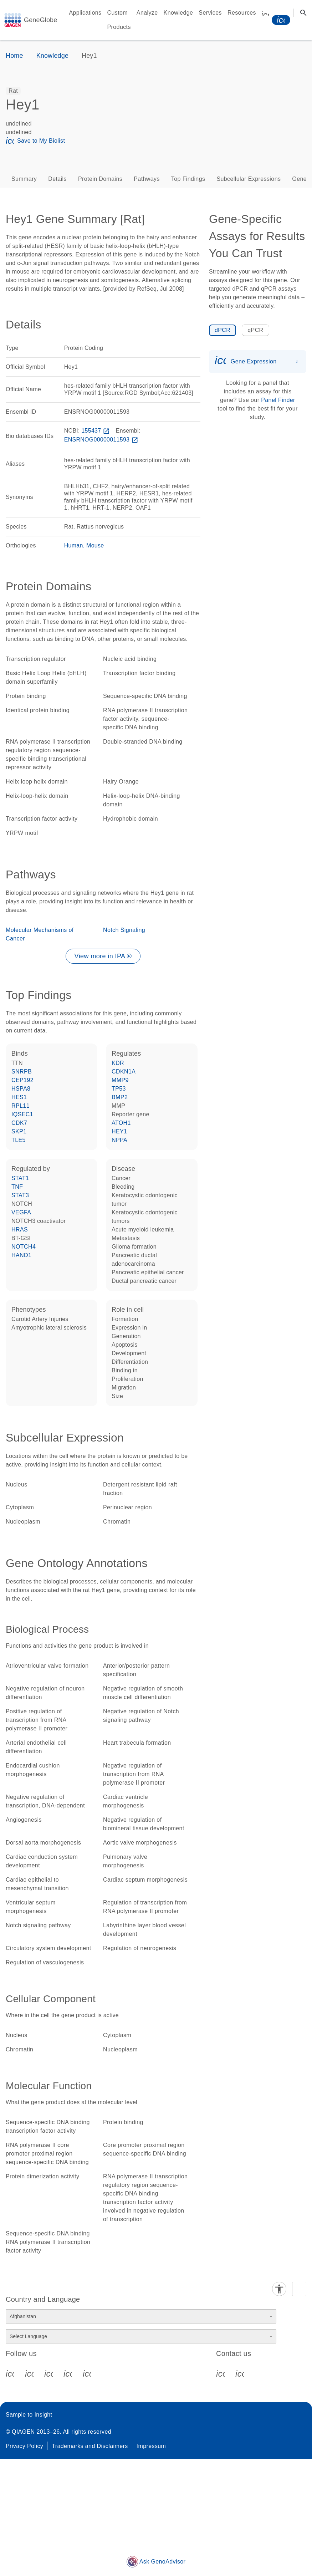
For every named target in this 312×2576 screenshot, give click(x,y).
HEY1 (119, 1131)
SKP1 (19, 1131)
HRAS (19, 1229)
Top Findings (188, 179)
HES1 (19, 1097)
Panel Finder (278, 400)
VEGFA (21, 1212)
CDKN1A (123, 1071)
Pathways (147, 179)
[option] (13, 91)
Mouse (95, 545)
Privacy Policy (24, 2446)
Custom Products (119, 20)
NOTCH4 (23, 1247)
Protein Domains (100, 179)
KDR (118, 1063)
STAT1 (20, 1178)
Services (210, 13)
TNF (17, 1187)
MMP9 (120, 1080)
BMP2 (120, 1097)
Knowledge (178, 13)
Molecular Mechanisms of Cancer (40, 934)
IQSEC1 (22, 1114)
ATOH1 (121, 1123)
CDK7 (19, 1123)
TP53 (119, 1089)
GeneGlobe (40, 20)
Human (73, 545)
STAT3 (20, 1195)
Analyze (147, 13)
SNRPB (21, 1071)
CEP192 (22, 1080)
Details (57, 179)
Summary (24, 179)
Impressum (151, 2446)
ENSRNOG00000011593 (102, 440)
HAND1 (21, 1255)
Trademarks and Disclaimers (90, 2446)
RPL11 (20, 1106)
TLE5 (18, 1140)
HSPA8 (20, 1089)
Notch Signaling (124, 930)
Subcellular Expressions (248, 179)
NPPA (119, 1140)
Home (14, 55)
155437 (96, 431)
